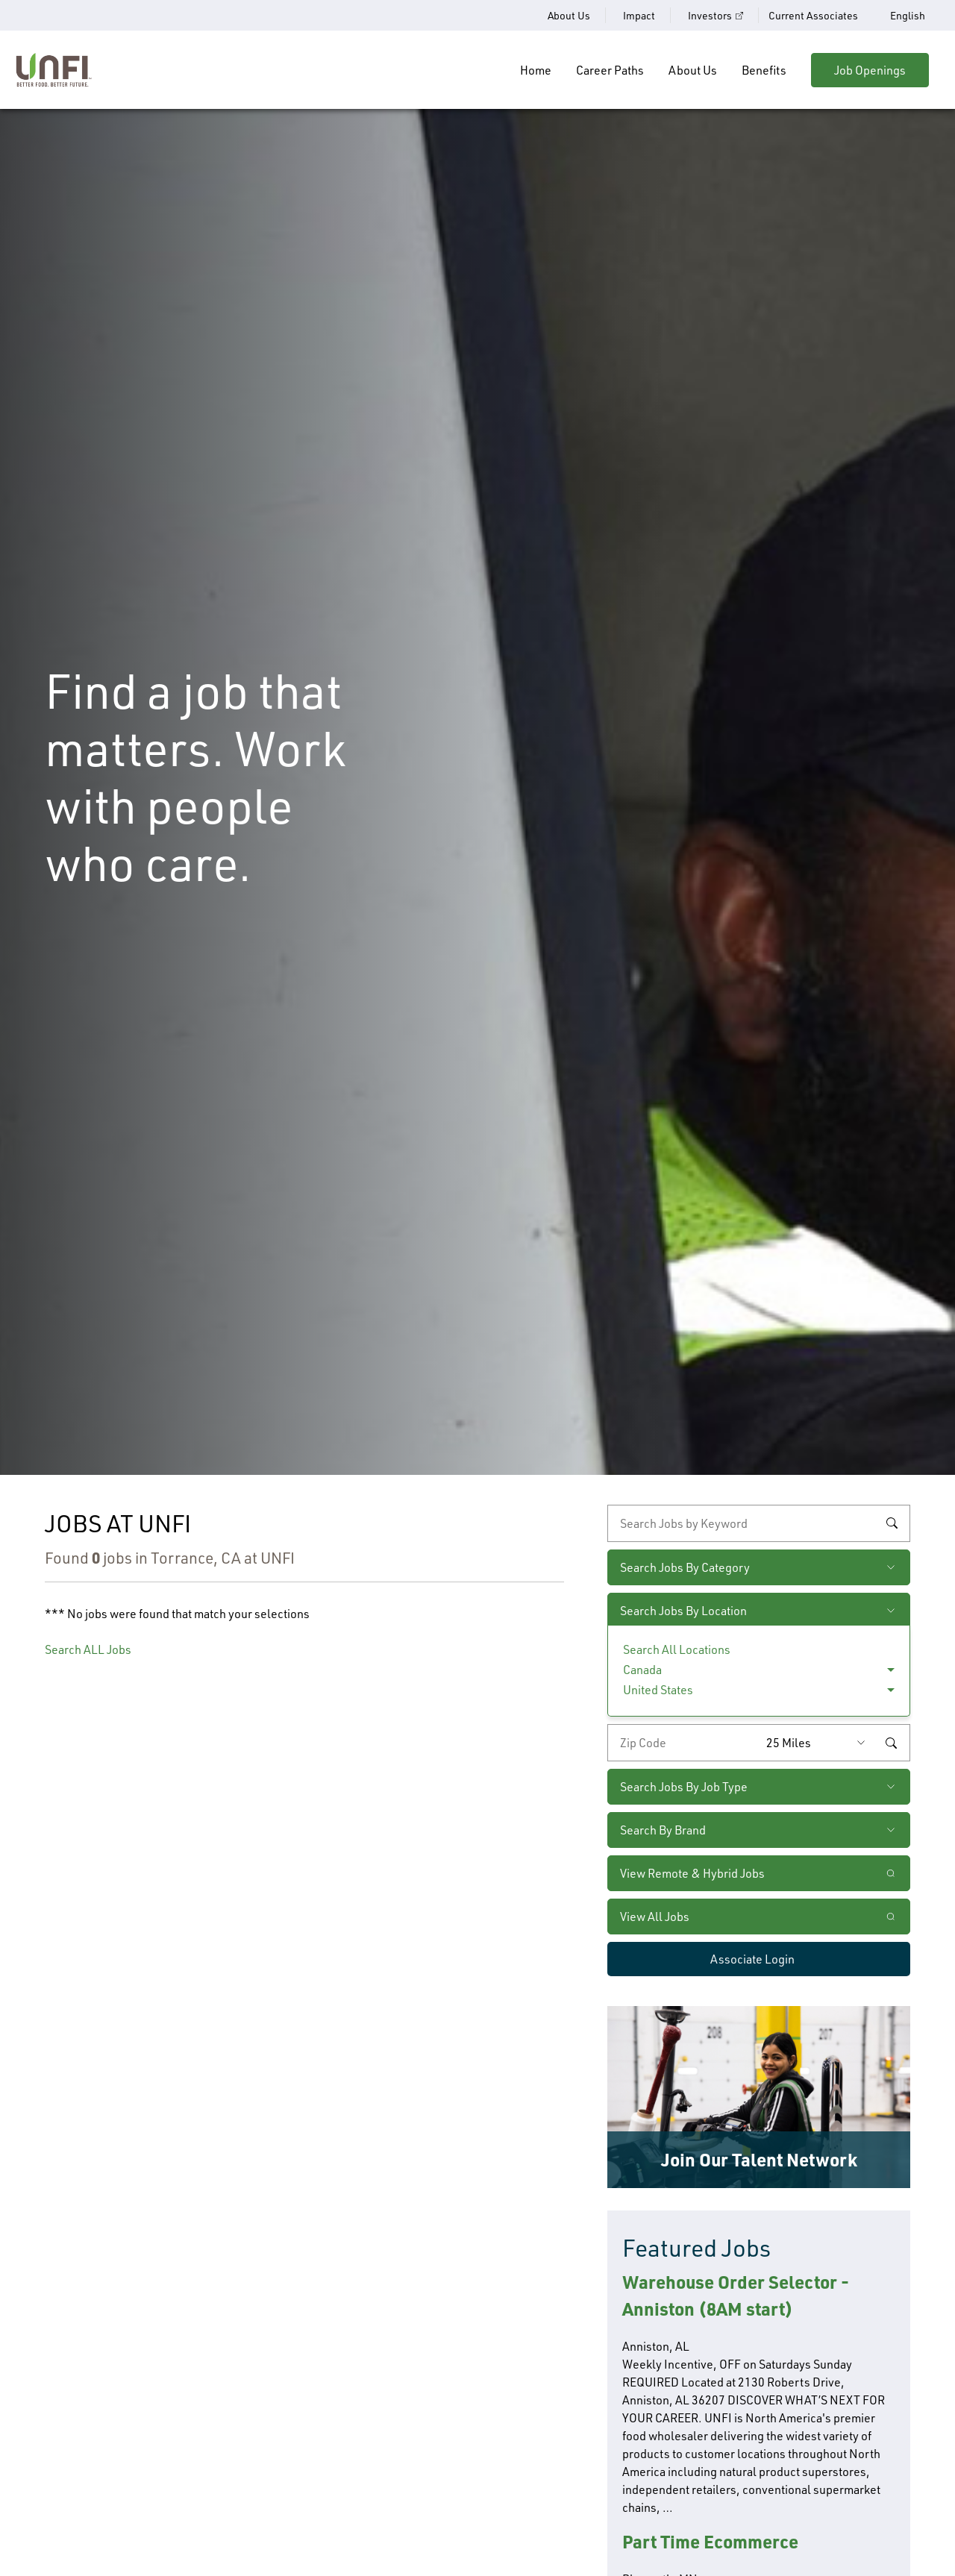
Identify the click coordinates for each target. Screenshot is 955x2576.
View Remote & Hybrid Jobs (692, 1873)
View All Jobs (654, 1916)
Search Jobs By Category (685, 1567)
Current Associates (813, 15)
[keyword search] (758, 1523)
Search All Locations (676, 1649)
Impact (639, 15)
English (907, 16)
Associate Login (752, 1959)
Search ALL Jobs (88, 1649)
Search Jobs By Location (683, 1610)
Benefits (764, 70)
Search (891, 1523)
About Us (569, 15)
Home (535, 70)
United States (658, 1689)
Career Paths (610, 70)
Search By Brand (663, 1829)
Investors (710, 15)
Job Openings (870, 70)
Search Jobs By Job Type (684, 1786)
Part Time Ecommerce (710, 2541)
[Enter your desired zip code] (683, 1743)
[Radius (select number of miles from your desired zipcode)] (819, 1743)
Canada (642, 1669)
